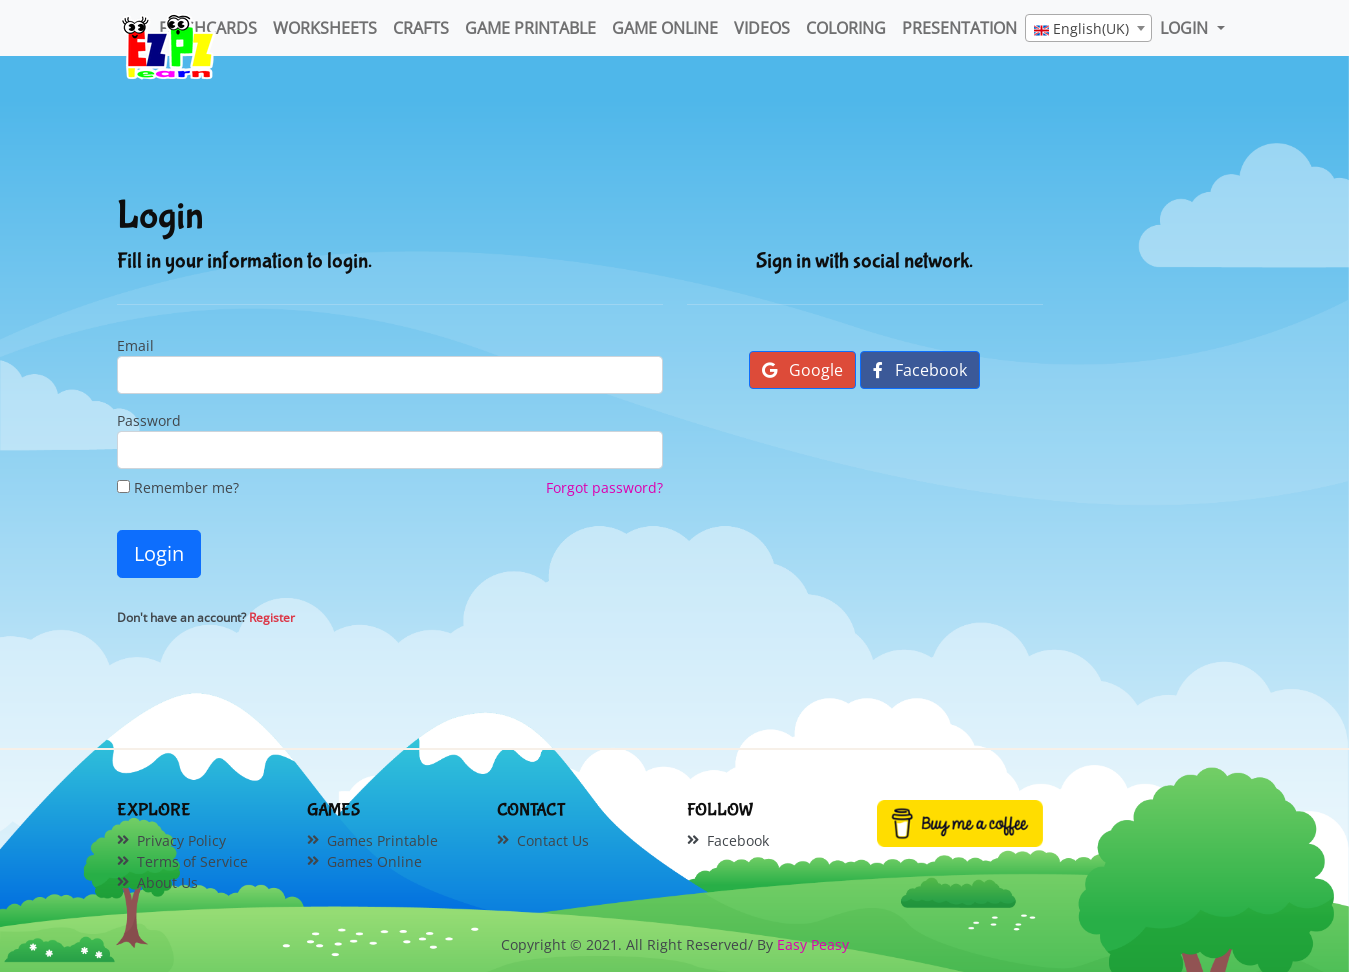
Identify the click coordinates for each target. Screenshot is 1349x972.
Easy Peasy (813, 944)
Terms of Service (192, 861)
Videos (762, 28)
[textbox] (1088, 29)
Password (149, 420)
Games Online (374, 861)
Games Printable (382, 840)
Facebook (920, 370)
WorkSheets (325, 28)
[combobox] (1088, 28)
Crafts (421, 28)
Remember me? (178, 487)
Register (272, 617)
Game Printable (530, 28)
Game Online (665, 28)
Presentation (959, 28)
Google (802, 370)
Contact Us (553, 840)
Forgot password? (604, 487)
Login (159, 553)
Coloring (846, 28)
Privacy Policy (181, 840)
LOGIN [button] (1186, 28)
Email (135, 345)
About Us (167, 882)
